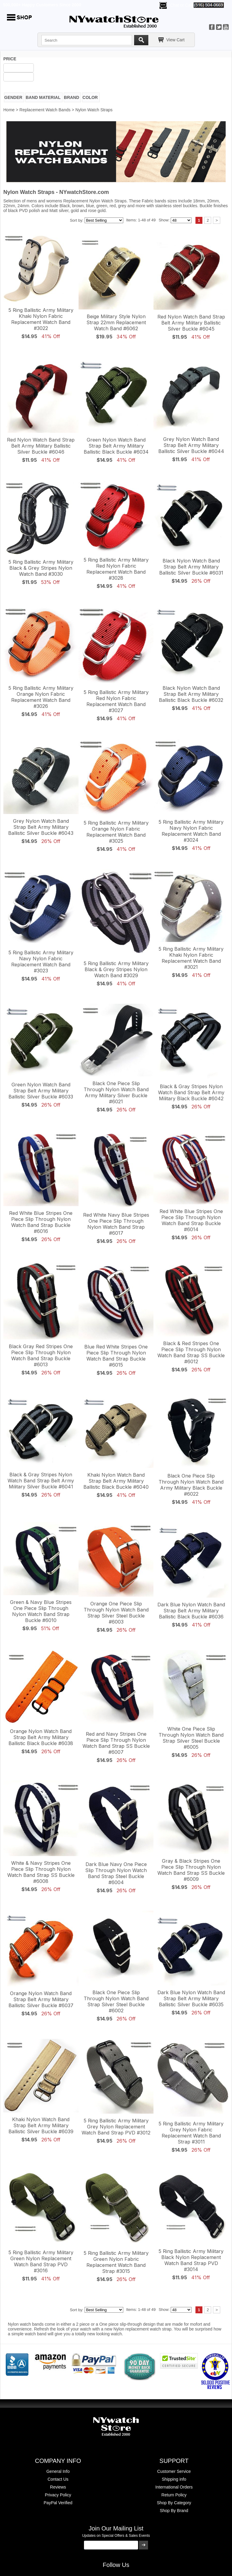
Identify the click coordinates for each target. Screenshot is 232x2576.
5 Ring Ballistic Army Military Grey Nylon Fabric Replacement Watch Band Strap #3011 (191, 2133)
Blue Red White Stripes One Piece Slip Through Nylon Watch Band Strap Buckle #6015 (116, 1356)
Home (8, 109)
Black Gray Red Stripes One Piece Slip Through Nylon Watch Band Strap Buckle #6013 (41, 1355)
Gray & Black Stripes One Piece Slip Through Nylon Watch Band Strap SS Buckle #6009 (191, 1870)
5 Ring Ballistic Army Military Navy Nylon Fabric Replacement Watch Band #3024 (191, 831)
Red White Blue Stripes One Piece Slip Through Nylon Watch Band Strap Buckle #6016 (40, 1222)
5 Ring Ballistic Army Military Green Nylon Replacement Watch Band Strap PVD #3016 (40, 2261)
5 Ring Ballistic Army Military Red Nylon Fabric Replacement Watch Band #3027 (116, 701)
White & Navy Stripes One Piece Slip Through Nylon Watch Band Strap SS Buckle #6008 (41, 1872)
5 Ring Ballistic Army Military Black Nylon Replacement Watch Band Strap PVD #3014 (191, 2260)
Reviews (58, 2487)
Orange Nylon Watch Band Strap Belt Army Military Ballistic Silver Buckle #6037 (40, 1999)
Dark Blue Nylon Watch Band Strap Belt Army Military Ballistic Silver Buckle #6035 (191, 1998)
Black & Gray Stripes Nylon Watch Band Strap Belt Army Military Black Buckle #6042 (191, 1092)
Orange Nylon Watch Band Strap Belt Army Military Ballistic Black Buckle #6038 (40, 1737)
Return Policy (173, 2494)
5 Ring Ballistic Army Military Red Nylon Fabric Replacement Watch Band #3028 (116, 569)
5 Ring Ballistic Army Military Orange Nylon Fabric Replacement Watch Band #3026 (40, 697)
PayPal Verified (58, 2502)
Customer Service (174, 2471)
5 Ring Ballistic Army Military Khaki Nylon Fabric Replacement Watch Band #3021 (191, 958)
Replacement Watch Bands (44, 109)
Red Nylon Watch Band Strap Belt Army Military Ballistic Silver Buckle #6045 (191, 323)
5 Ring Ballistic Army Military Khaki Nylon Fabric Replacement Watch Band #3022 (40, 319)
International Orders (174, 2487)
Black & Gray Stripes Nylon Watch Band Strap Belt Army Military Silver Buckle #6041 (41, 1481)
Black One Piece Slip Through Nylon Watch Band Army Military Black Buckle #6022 (191, 1485)
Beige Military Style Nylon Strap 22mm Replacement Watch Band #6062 (116, 322)
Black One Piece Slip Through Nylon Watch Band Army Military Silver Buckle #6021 (116, 1092)
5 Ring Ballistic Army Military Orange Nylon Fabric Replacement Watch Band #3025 (116, 832)
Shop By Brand (174, 2510)
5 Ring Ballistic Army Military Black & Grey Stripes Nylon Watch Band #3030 (40, 568)
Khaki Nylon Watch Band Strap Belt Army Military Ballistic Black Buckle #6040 (116, 1481)
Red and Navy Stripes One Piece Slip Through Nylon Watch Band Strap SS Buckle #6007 (116, 1743)
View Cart (175, 39)
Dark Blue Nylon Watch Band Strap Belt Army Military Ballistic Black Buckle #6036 (191, 1611)
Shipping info (174, 2479)
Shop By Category (174, 2502)
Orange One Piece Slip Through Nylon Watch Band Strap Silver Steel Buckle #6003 (116, 1613)
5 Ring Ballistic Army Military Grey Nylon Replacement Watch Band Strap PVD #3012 (116, 2127)
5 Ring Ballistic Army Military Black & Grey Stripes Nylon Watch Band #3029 (116, 969)
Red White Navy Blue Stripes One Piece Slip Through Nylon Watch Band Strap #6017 (116, 1224)
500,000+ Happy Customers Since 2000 (42, 4)
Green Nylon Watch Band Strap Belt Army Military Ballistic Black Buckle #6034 (116, 446)
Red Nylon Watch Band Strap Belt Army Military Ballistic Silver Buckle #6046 (41, 446)
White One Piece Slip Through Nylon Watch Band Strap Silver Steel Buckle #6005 (191, 1738)
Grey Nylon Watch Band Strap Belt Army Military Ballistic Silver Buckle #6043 (40, 827)
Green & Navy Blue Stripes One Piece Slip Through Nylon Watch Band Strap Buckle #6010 (41, 1611)
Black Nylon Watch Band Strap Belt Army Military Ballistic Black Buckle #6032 (191, 694)
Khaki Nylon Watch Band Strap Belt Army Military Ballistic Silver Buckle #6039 (40, 2125)
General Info (57, 2471)
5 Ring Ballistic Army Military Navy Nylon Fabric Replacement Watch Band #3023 (40, 961)
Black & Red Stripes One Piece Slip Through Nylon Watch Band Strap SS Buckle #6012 (191, 1352)
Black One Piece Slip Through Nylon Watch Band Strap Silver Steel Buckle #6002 (116, 2001)
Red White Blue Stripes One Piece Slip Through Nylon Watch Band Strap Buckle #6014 (191, 1220)
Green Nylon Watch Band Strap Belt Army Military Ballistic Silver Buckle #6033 (40, 1091)
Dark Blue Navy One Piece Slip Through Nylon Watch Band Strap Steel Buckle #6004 (116, 1873)
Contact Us (57, 2479)
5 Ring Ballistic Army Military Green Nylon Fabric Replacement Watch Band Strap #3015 (116, 2262)
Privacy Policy (58, 2494)
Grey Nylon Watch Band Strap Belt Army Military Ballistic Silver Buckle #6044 (191, 445)
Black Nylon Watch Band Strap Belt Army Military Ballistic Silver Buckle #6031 (191, 567)
